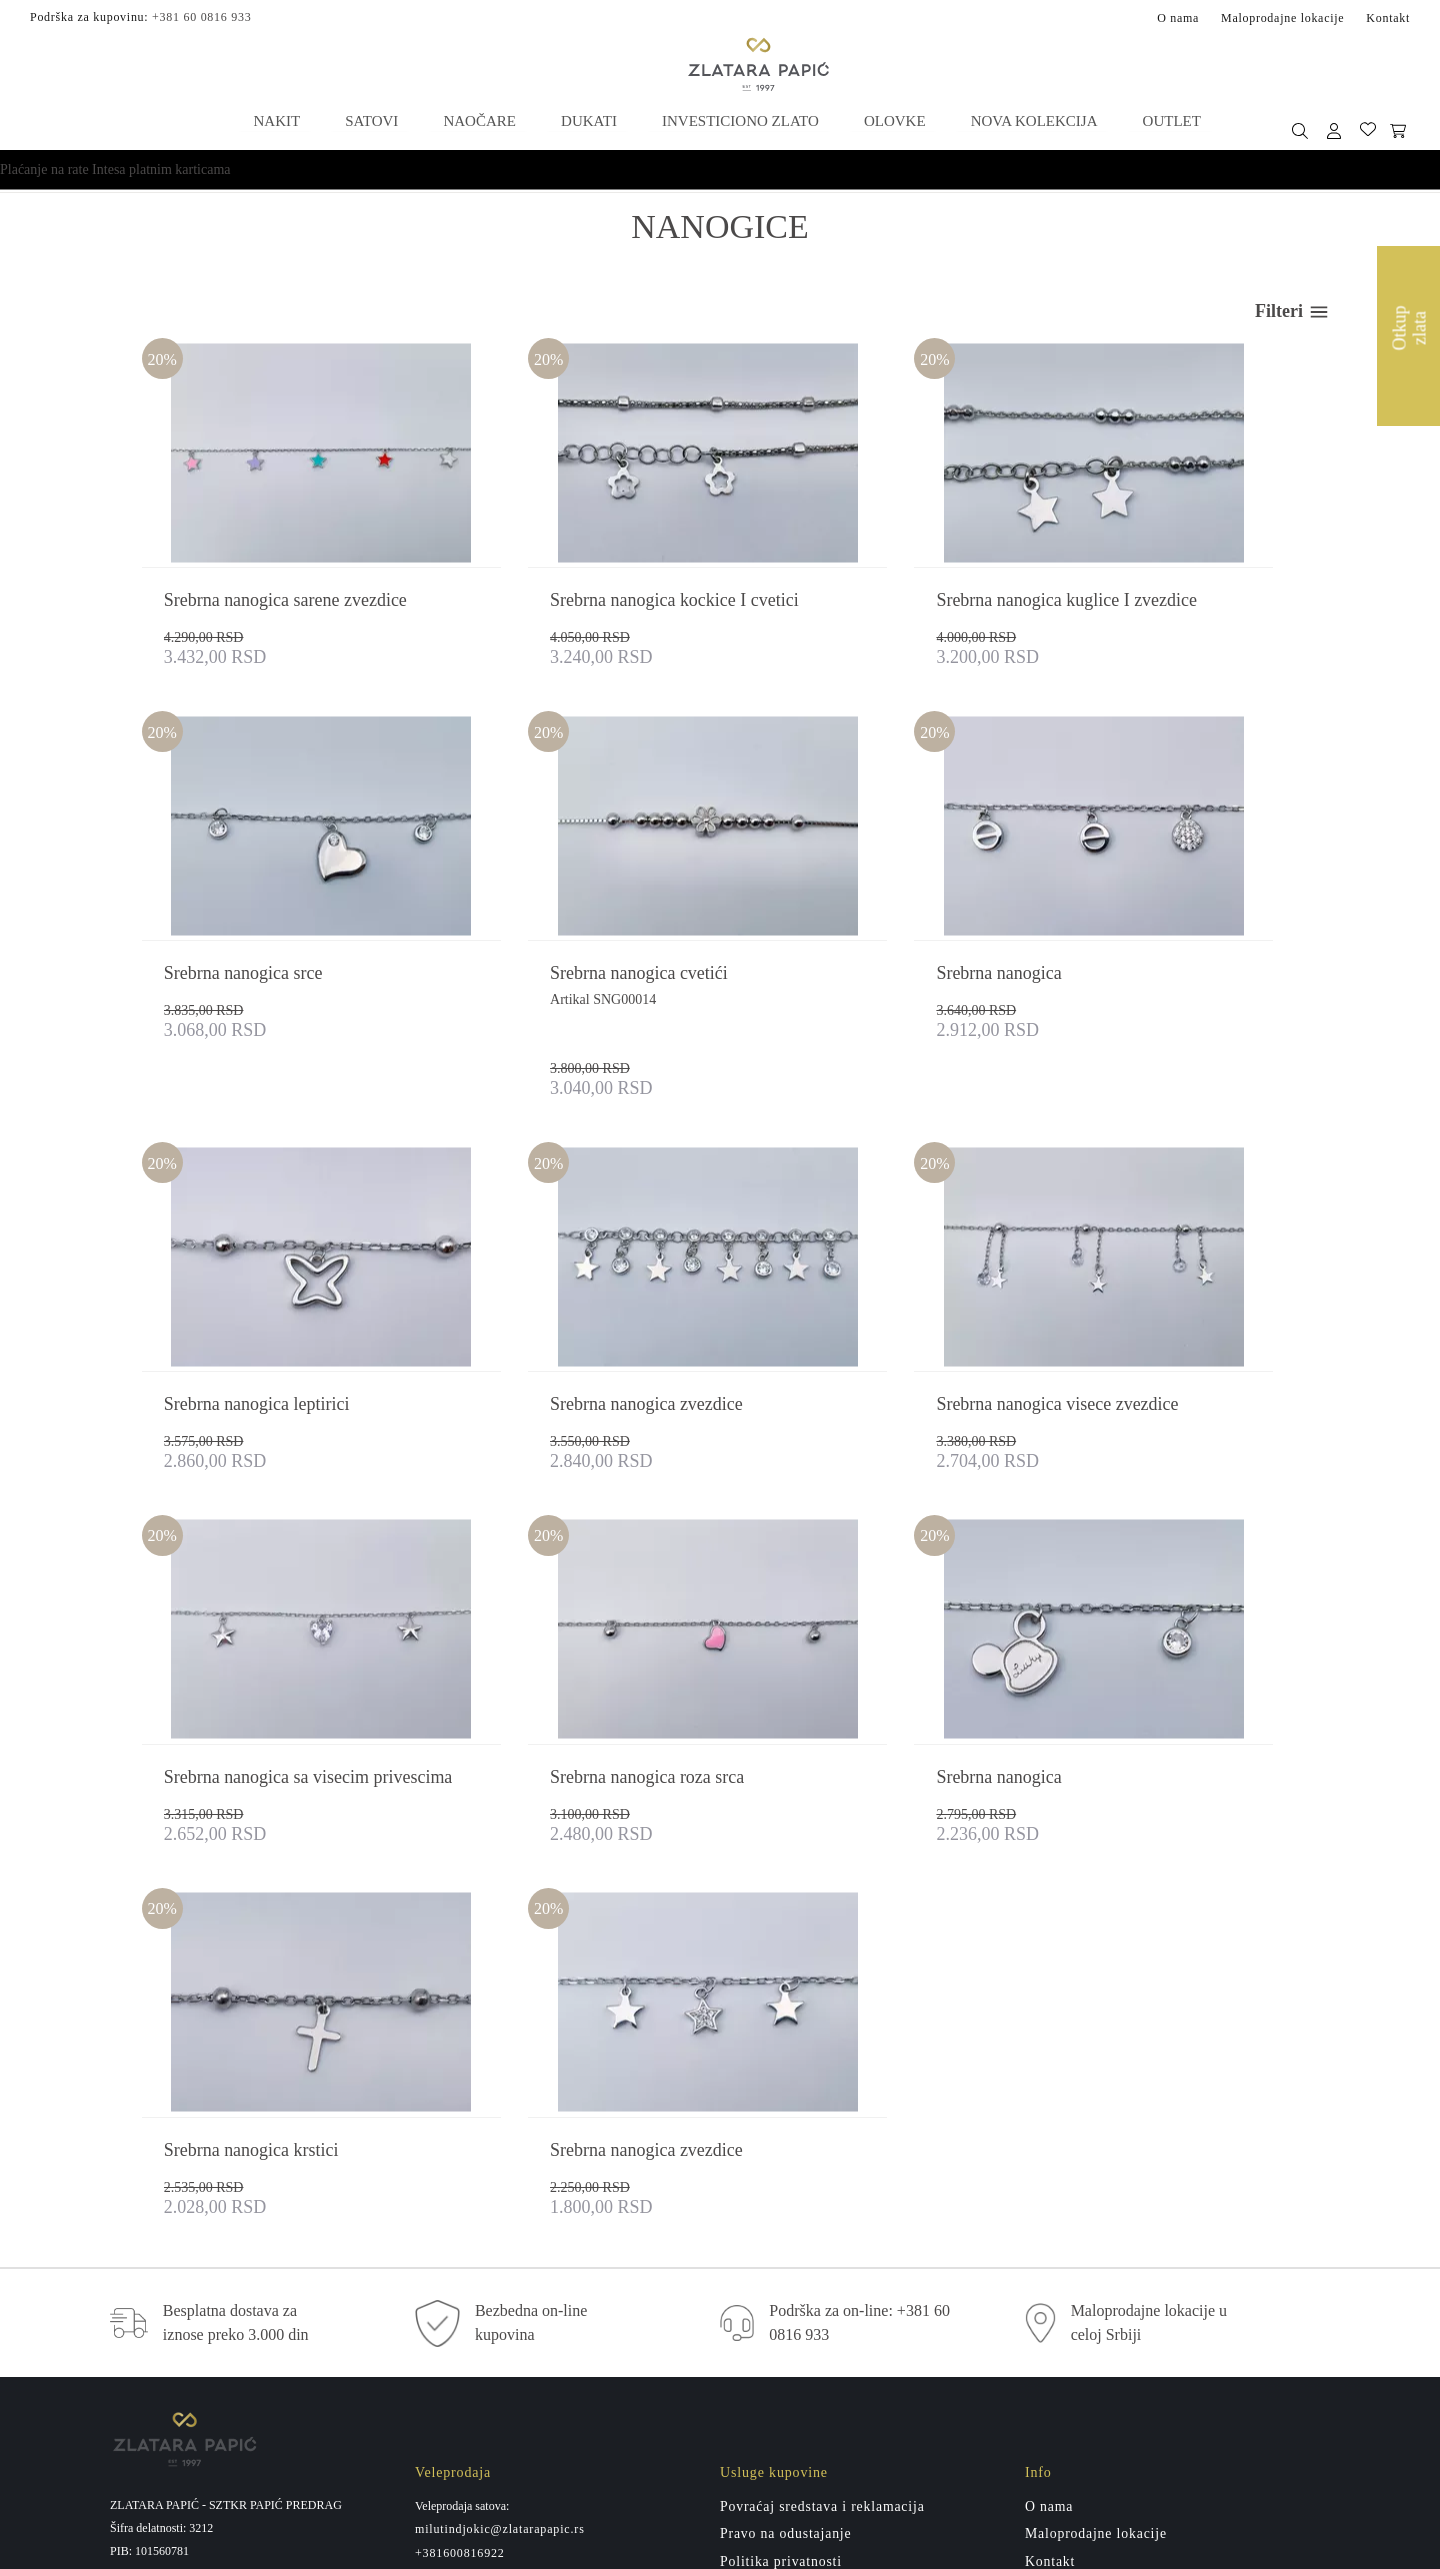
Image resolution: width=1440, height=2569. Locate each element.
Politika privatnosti (782, 2229)
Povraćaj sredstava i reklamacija (824, 2173)
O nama (1178, 17)
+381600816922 (460, 2220)
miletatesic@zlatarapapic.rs (492, 2291)
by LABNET (744, 2546)
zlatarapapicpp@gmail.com (221, 2310)
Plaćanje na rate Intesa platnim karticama (115, 168)
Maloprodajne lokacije (1282, 17)
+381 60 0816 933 (201, 16)
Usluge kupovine (774, 2257)
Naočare (479, 120)
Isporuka (748, 2285)
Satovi (372, 120)
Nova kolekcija (1029, 120)
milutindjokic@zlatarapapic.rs (500, 2196)
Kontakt (1388, 17)
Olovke (892, 120)
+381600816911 (459, 2315)
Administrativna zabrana (798, 2313)
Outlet (1166, 120)
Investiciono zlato (738, 120)
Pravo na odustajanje (786, 2201)
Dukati (588, 120)
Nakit (279, 120)
